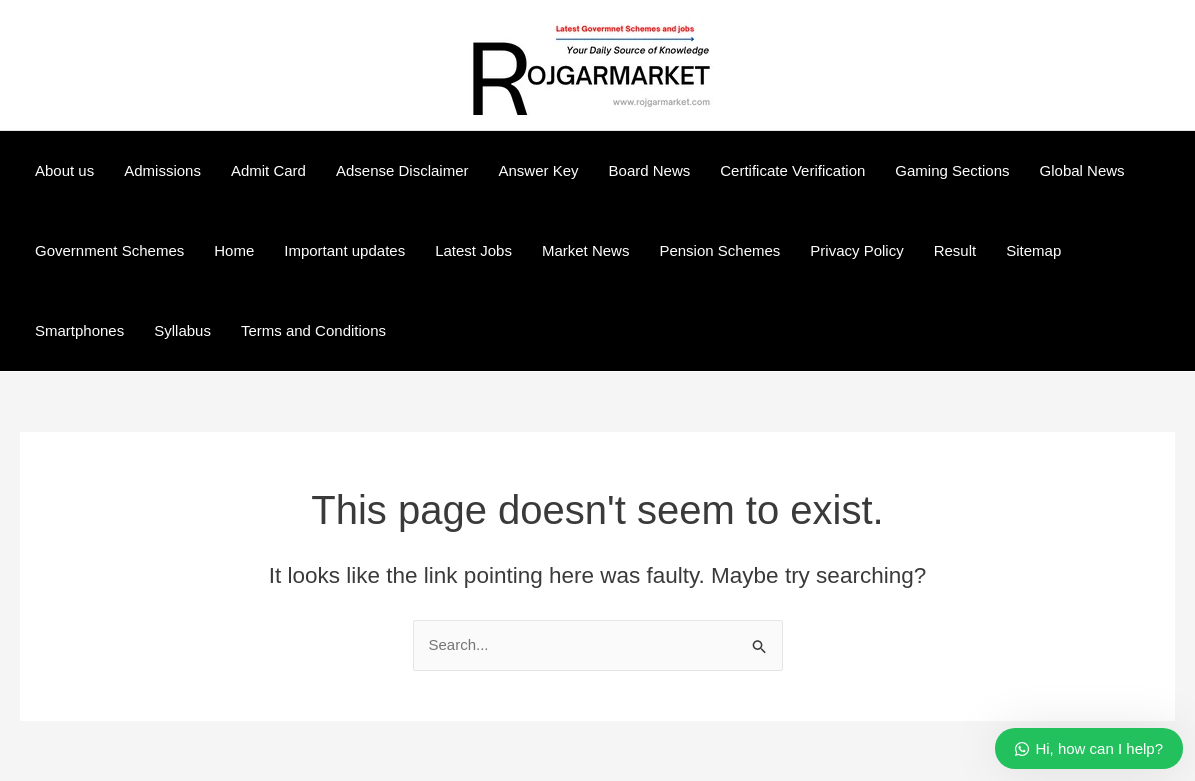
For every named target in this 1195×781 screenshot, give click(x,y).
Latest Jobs (473, 250)
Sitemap (1033, 250)
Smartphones (79, 330)
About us (64, 170)
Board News (650, 170)
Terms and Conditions (313, 330)
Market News (586, 250)
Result (955, 250)
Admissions (162, 170)
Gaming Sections (952, 170)
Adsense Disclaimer (402, 170)
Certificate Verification (792, 170)
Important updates (344, 250)
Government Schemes (109, 250)
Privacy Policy (856, 250)
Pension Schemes (719, 250)
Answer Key (539, 170)
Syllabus (182, 330)
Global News (1082, 170)
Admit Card (268, 170)
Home (234, 250)
